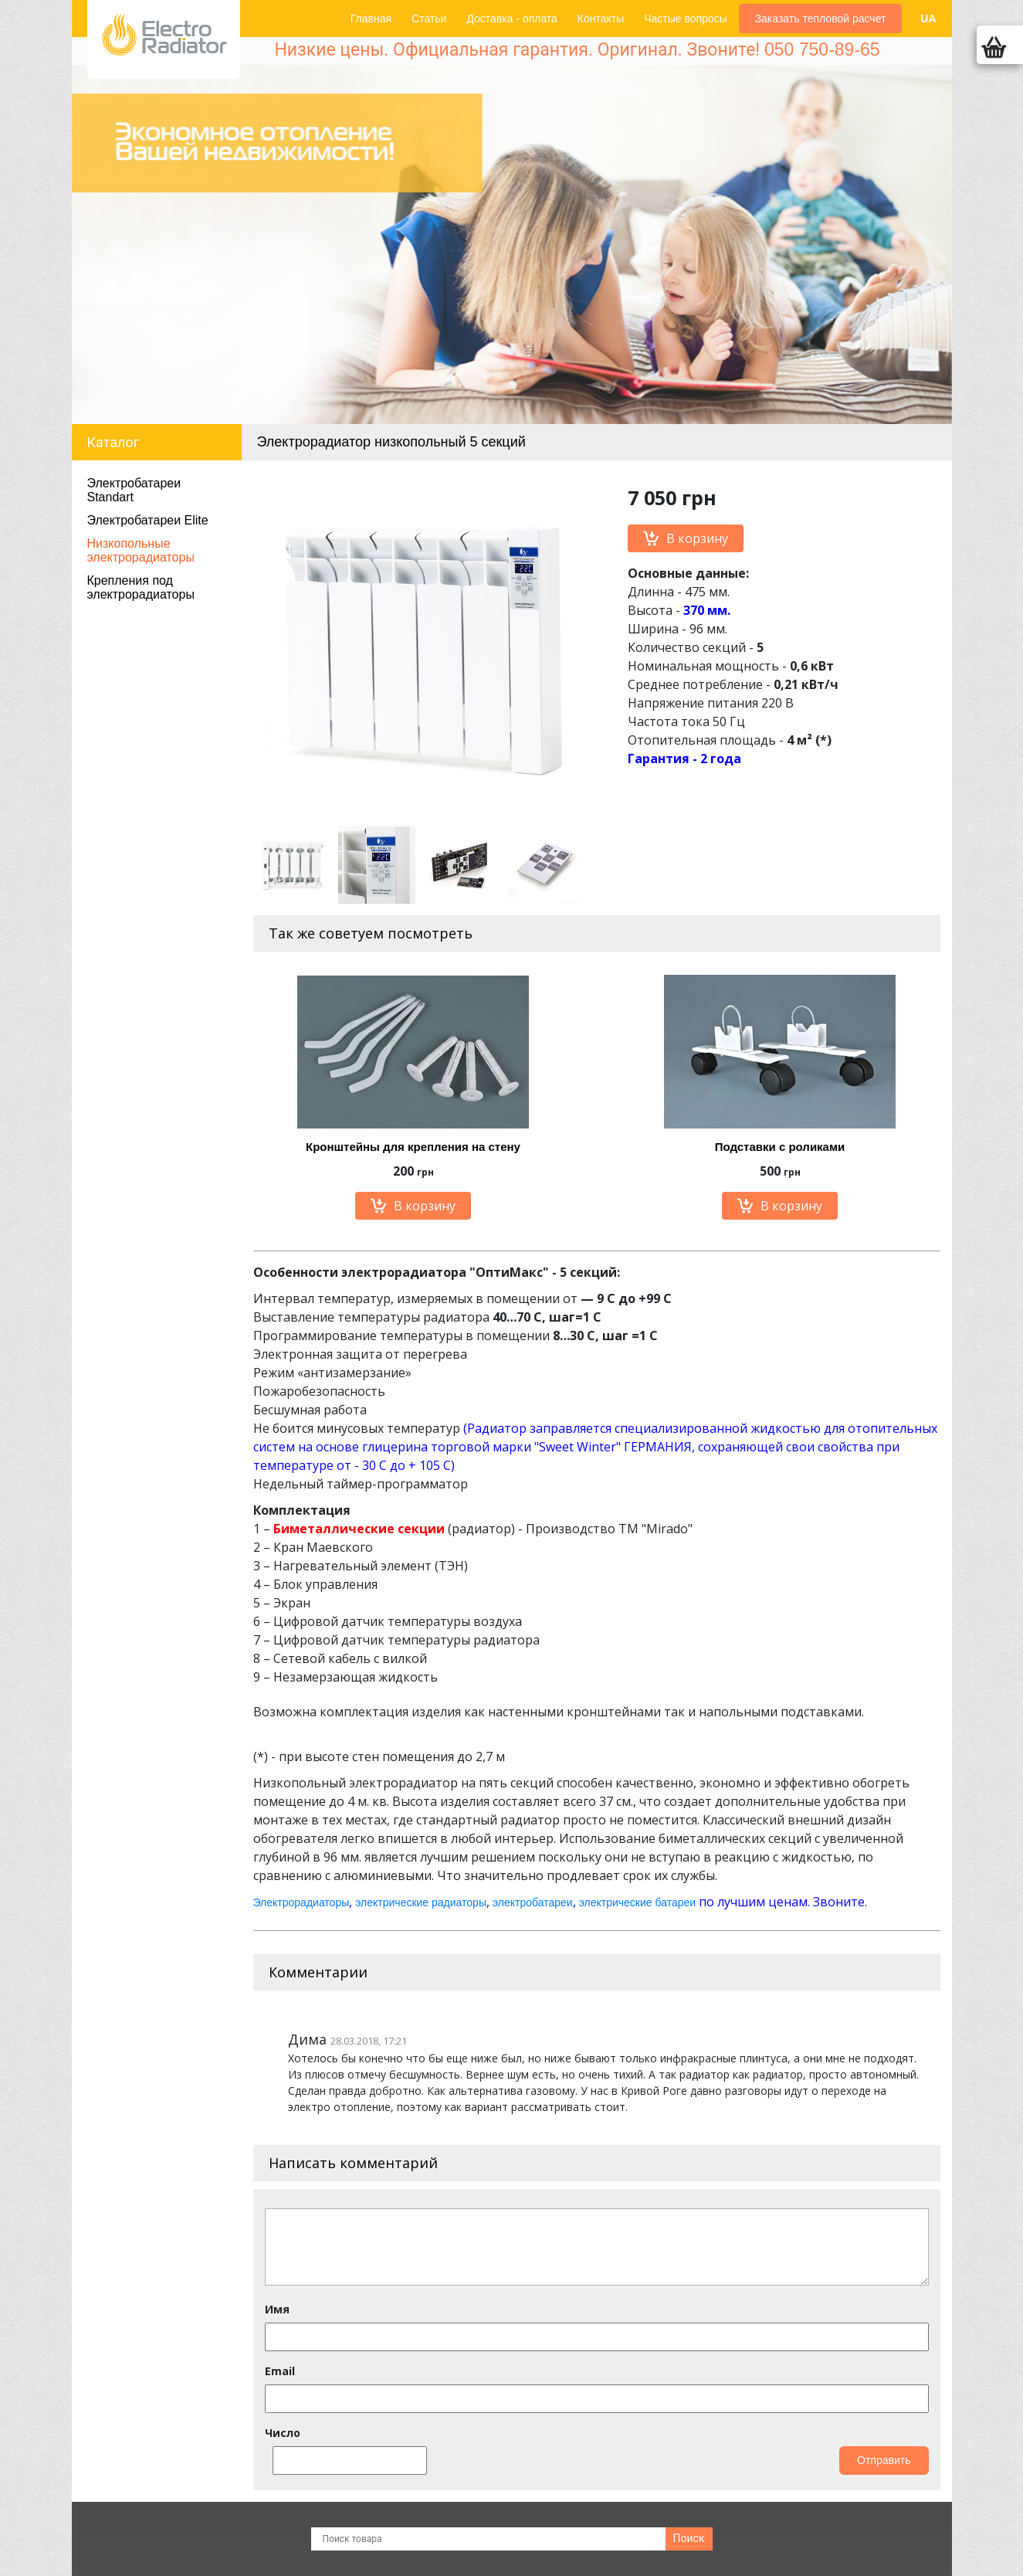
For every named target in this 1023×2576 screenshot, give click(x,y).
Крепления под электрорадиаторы (141, 587)
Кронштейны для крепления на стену (413, 1146)
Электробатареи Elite (147, 520)
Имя (277, 2309)
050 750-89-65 (822, 49)
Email (280, 2371)
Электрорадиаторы (301, 1902)
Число (282, 2432)
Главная (371, 18)
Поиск (689, 2538)
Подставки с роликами (780, 1146)
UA (928, 18)
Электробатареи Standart (134, 490)
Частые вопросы (685, 18)
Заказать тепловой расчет (820, 18)
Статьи (429, 18)
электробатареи (533, 1902)
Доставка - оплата (511, 18)
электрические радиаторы (420, 1902)
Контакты (601, 18)
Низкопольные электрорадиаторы (141, 550)
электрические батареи (637, 1902)
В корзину (685, 538)
